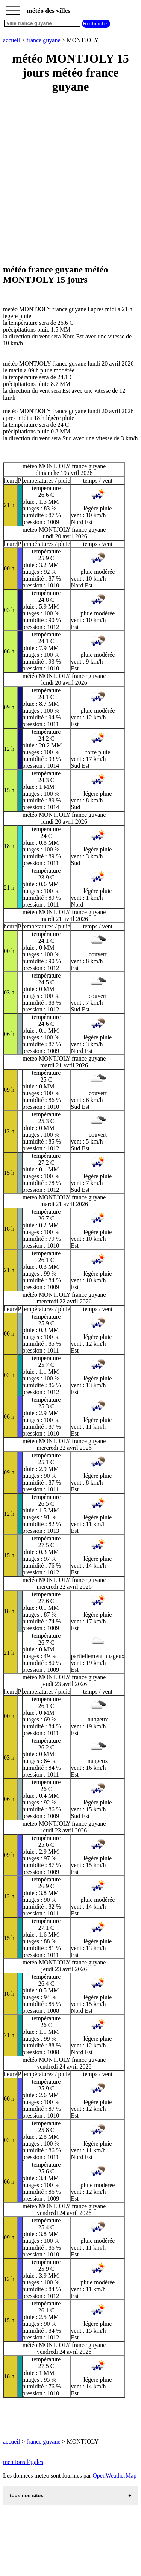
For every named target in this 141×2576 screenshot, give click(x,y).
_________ (13, 8)
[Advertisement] (70, 179)
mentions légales (23, 2462)
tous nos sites (27, 2495)
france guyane (43, 40)
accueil (11, 40)
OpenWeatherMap (114, 2475)
